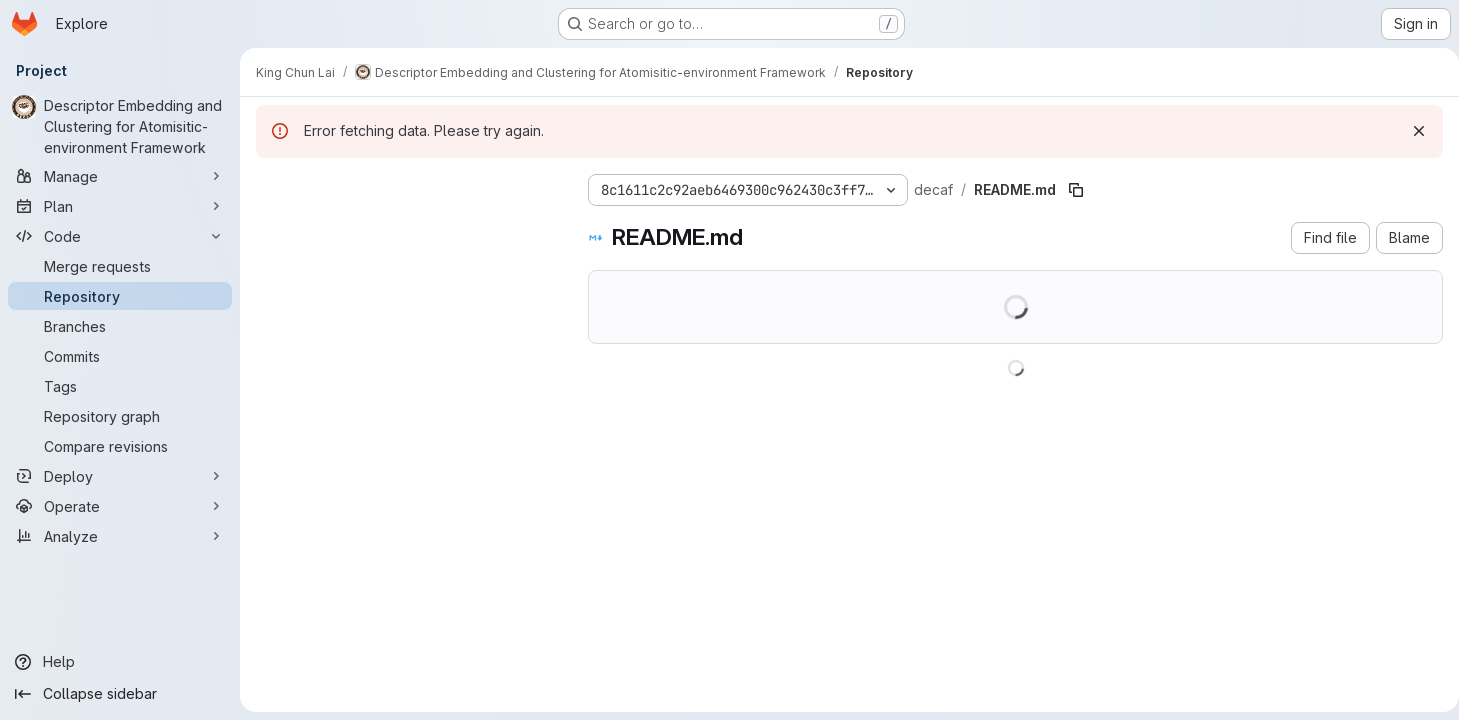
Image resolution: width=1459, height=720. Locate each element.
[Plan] (120, 206)
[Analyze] (120, 536)
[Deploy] (120, 476)
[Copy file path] (1076, 190)
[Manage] (120, 176)
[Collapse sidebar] (120, 694)
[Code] (120, 236)
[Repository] (120, 296)
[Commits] (120, 356)
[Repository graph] (120, 416)
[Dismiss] (1411, 131)
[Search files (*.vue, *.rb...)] (406, 226)
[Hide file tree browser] (272, 186)
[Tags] (120, 386)
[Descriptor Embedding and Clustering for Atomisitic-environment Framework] (120, 126)
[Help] (120, 662)
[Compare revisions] (120, 446)
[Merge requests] (120, 266)
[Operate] (120, 506)
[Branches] (120, 326)
